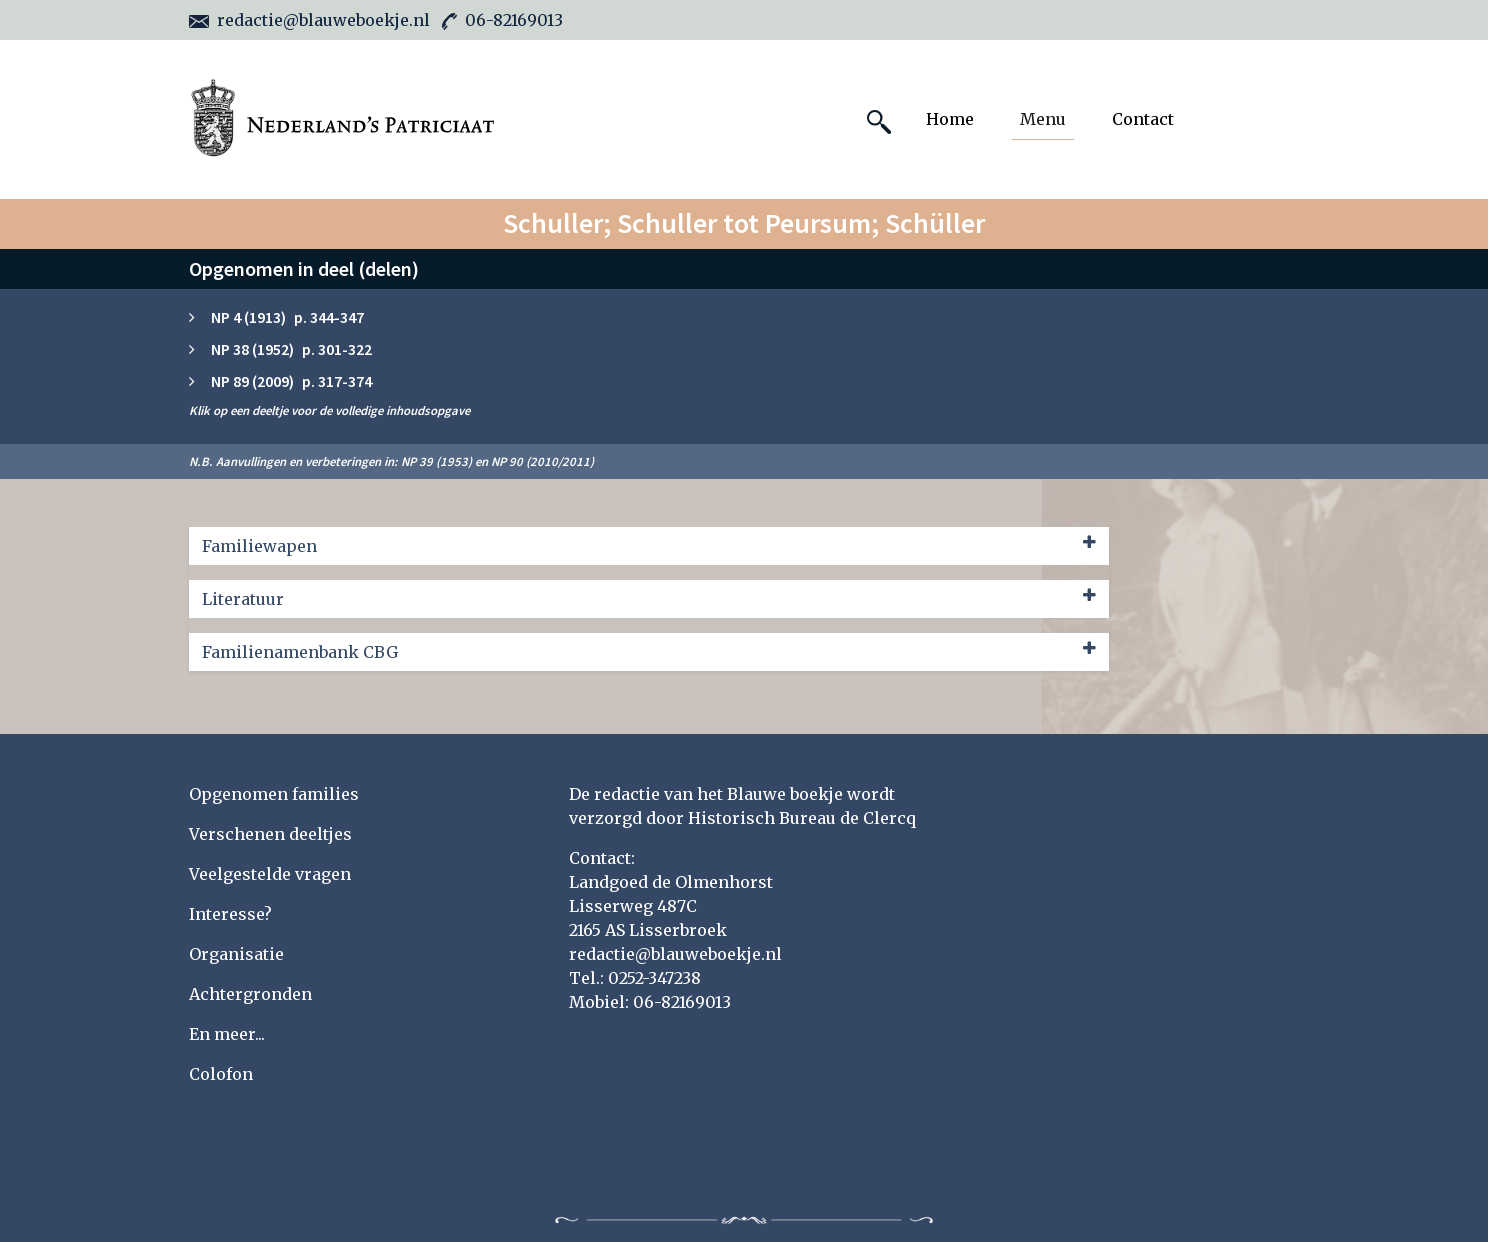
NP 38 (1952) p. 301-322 (291, 349)
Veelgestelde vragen (270, 874)
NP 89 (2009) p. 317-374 (291, 381)
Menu (1043, 119)
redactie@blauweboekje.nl (309, 20)
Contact (1143, 119)
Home (950, 119)
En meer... (227, 1034)
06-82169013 (502, 20)
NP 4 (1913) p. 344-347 (287, 317)
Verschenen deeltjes (270, 834)
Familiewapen (649, 545)
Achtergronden (250, 994)
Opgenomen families (274, 794)
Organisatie (236, 954)
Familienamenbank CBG (649, 651)
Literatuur (649, 598)
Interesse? (230, 914)
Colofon (221, 1074)
